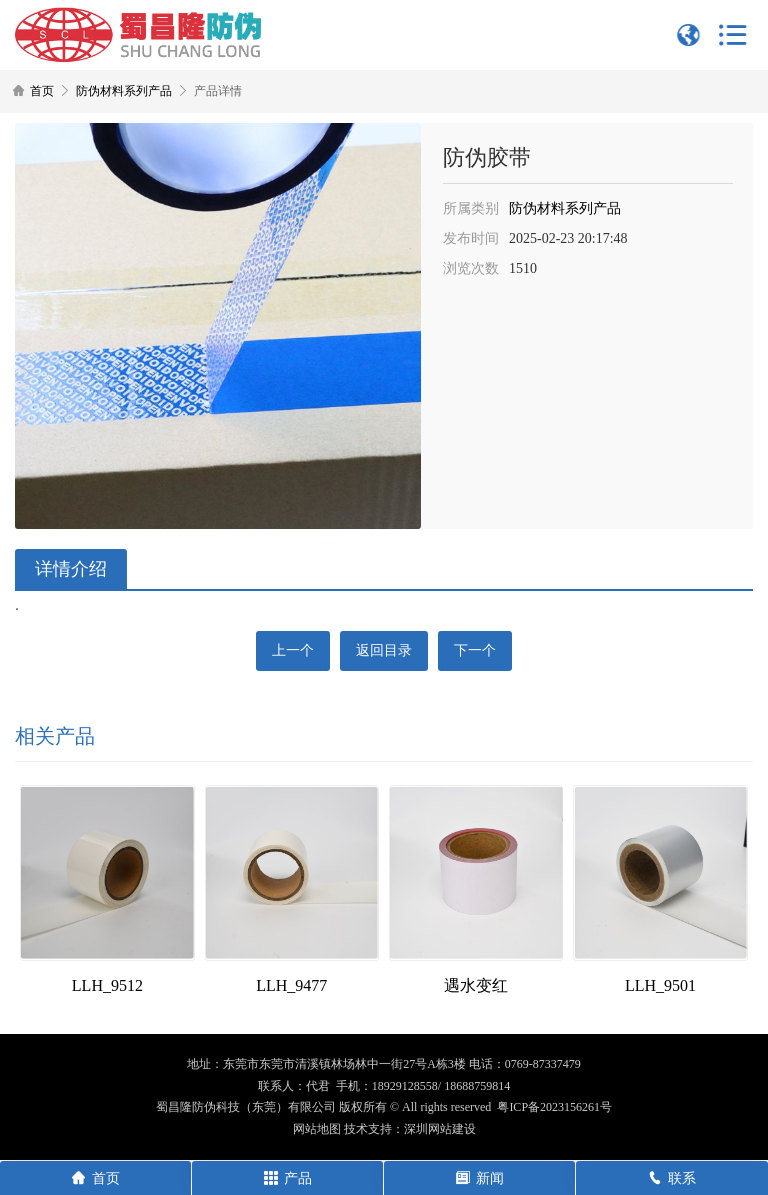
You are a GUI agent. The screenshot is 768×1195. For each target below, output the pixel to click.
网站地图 (317, 1129)
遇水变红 (476, 985)
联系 (672, 1178)
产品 (288, 1178)
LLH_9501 (660, 985)
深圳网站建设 (440, 1129)
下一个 (475, 650)
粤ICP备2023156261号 (554, 1107)
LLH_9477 (291, 985)
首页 (42, 91)
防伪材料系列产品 (124, 91)
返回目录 (384, 650)
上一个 (293, 650)
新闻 (480, 1178)
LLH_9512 (107, 985)
